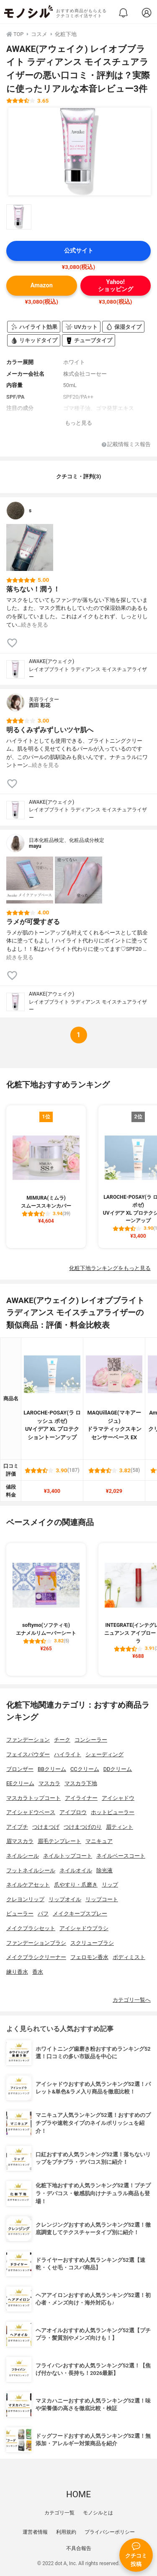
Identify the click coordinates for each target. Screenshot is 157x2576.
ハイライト (67, 1754)
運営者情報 (35, 2532)
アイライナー (81, 1798)
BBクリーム (52, 1769)
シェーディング (104, 1754)
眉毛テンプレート (59, 1841)
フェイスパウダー (28, 1754)
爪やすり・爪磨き (76, 1885)
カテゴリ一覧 (59, 2513)
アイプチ (17, 1827)
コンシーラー (91, 1740)
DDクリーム (117, 1769)
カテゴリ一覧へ (132, 2000)
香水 (37, 1972)
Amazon (42, 285)
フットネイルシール (30, 1870)
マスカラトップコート (33, 1798)
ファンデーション (28, 1740)
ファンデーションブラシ (36, 1943)
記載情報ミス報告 (126, 444)
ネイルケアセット (28, 1885)
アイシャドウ (118, 1798)
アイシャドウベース (30, 1812)
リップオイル (65, 1899)
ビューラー (19, 1913)
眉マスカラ (19, 1841)
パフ (43, 1913)
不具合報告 (78, 2548)
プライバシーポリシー (110, 2532)
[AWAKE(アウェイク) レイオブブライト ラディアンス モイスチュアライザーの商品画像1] (79, 152)
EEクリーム (20, 1783)
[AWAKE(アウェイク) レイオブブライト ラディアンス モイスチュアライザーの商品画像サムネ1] (18, 217)
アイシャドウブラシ (83, 1928)
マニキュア (99, 1841)
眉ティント (119, 1827)
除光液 (104, 1870)
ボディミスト (129, 1957)
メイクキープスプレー (80, 1913)
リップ (110, 1885)
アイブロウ (73, 1812)
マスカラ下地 (80, 1783)
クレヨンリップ (25, 1899)
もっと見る (78, 423)
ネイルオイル (75, 1870)
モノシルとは (98, 2513)
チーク (62, 1740)
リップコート (101, 1899)
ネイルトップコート (67, 1856)
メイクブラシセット (30, 1928)
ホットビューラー (112, 1812)
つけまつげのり (83, 1827)
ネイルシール (22, 1856)
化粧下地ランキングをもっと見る (110, 1268)
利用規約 (66, 2532)
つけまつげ (45, 1827)
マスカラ (49, 1783)
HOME (78, 2494)
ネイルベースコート (120, 1856)
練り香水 (17, 1972)
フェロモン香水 (89, 1957)
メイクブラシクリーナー (36, 1957)
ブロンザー (19, 1769)
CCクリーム (84, 1769)
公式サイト (78, 250)
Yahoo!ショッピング (115, 286)
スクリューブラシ (92, 1943)
